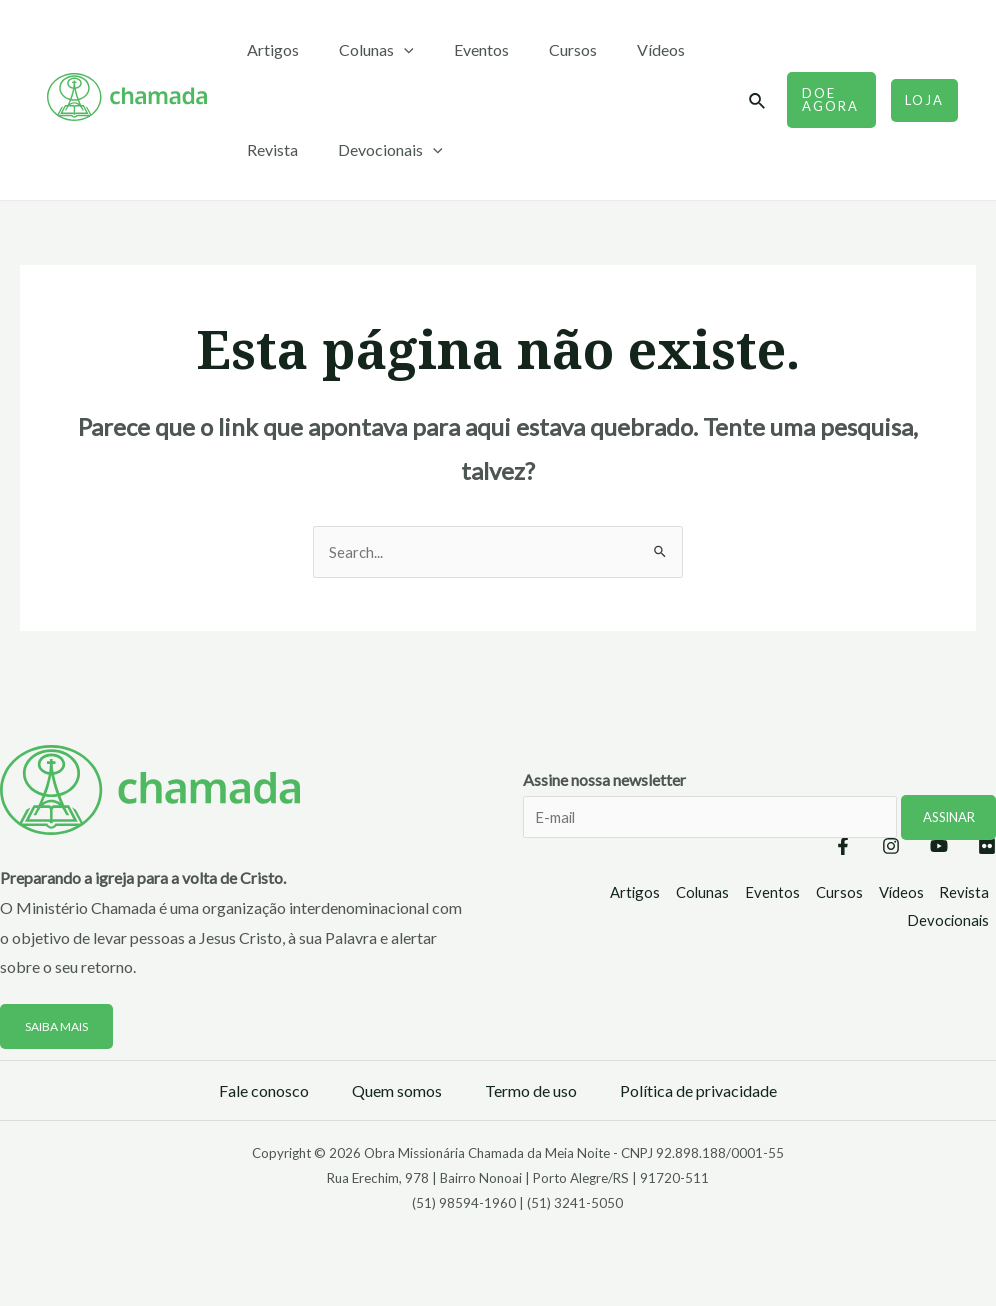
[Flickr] (987, 848)
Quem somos (397, 1091)
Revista (268, 149)
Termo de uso (531, 1091)
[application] (392, 50)
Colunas (364, 50)
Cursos (545, 49)
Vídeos (625, 49)
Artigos (269, 49)
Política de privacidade (698, 1091)
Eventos (461, 49)
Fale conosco (264, 1091)
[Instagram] (851, 848)
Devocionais (378, 150)
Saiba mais (61, 1027)
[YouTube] (919, 848)
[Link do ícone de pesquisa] (752, 101)
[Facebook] (783, 848)
